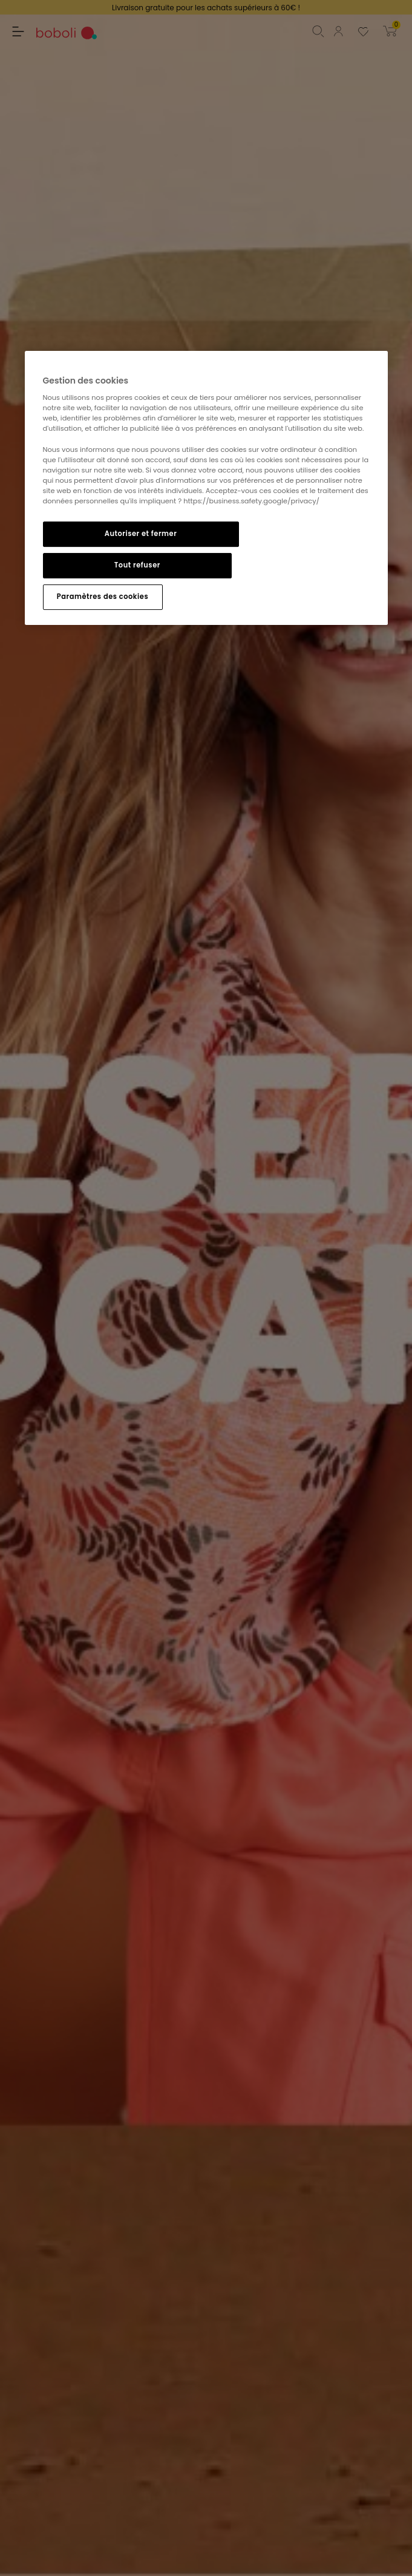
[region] (206, 488)
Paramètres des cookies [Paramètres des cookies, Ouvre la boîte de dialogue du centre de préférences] (102, 596)
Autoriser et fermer (141, 533)
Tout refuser (137, 565)
